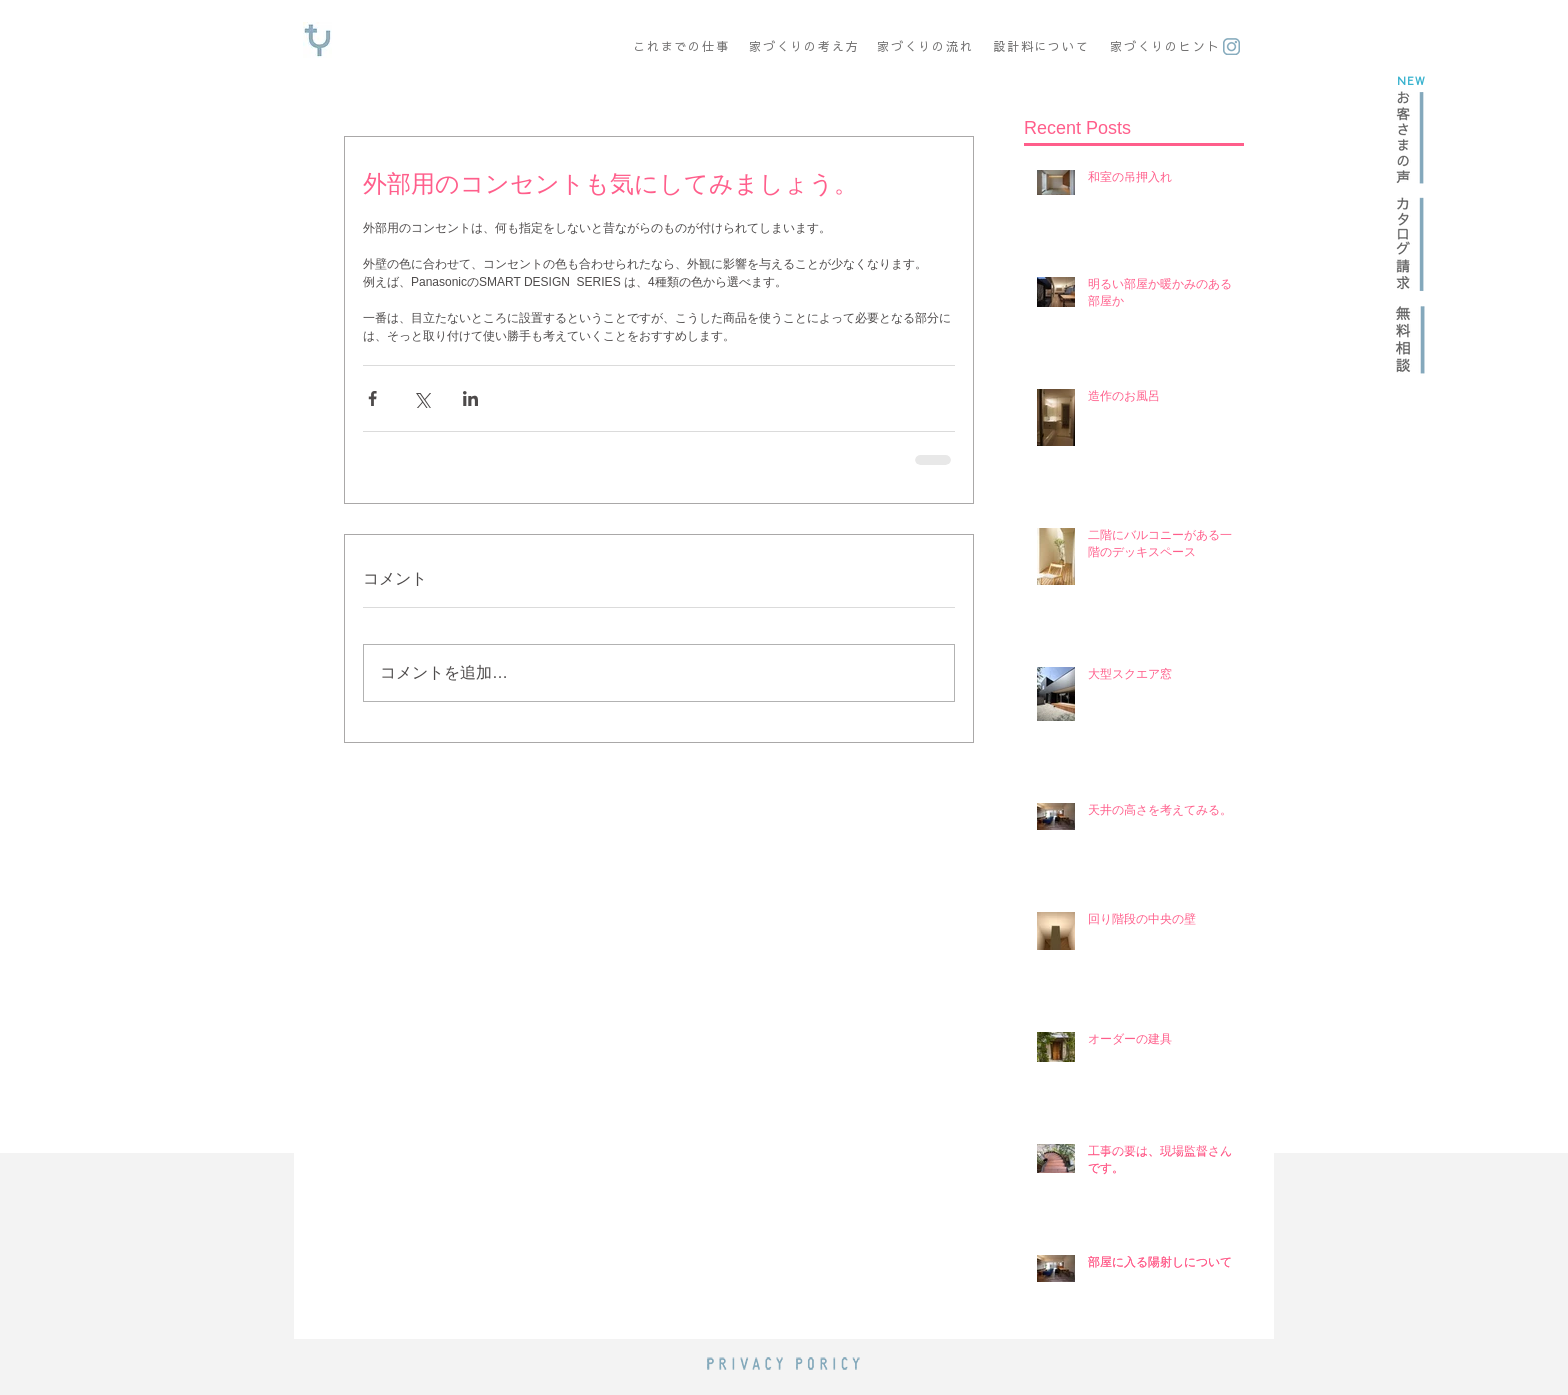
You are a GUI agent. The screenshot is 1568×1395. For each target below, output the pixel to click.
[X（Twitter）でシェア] (421, 398)
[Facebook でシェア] (372, 398)
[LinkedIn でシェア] (470, 398)
